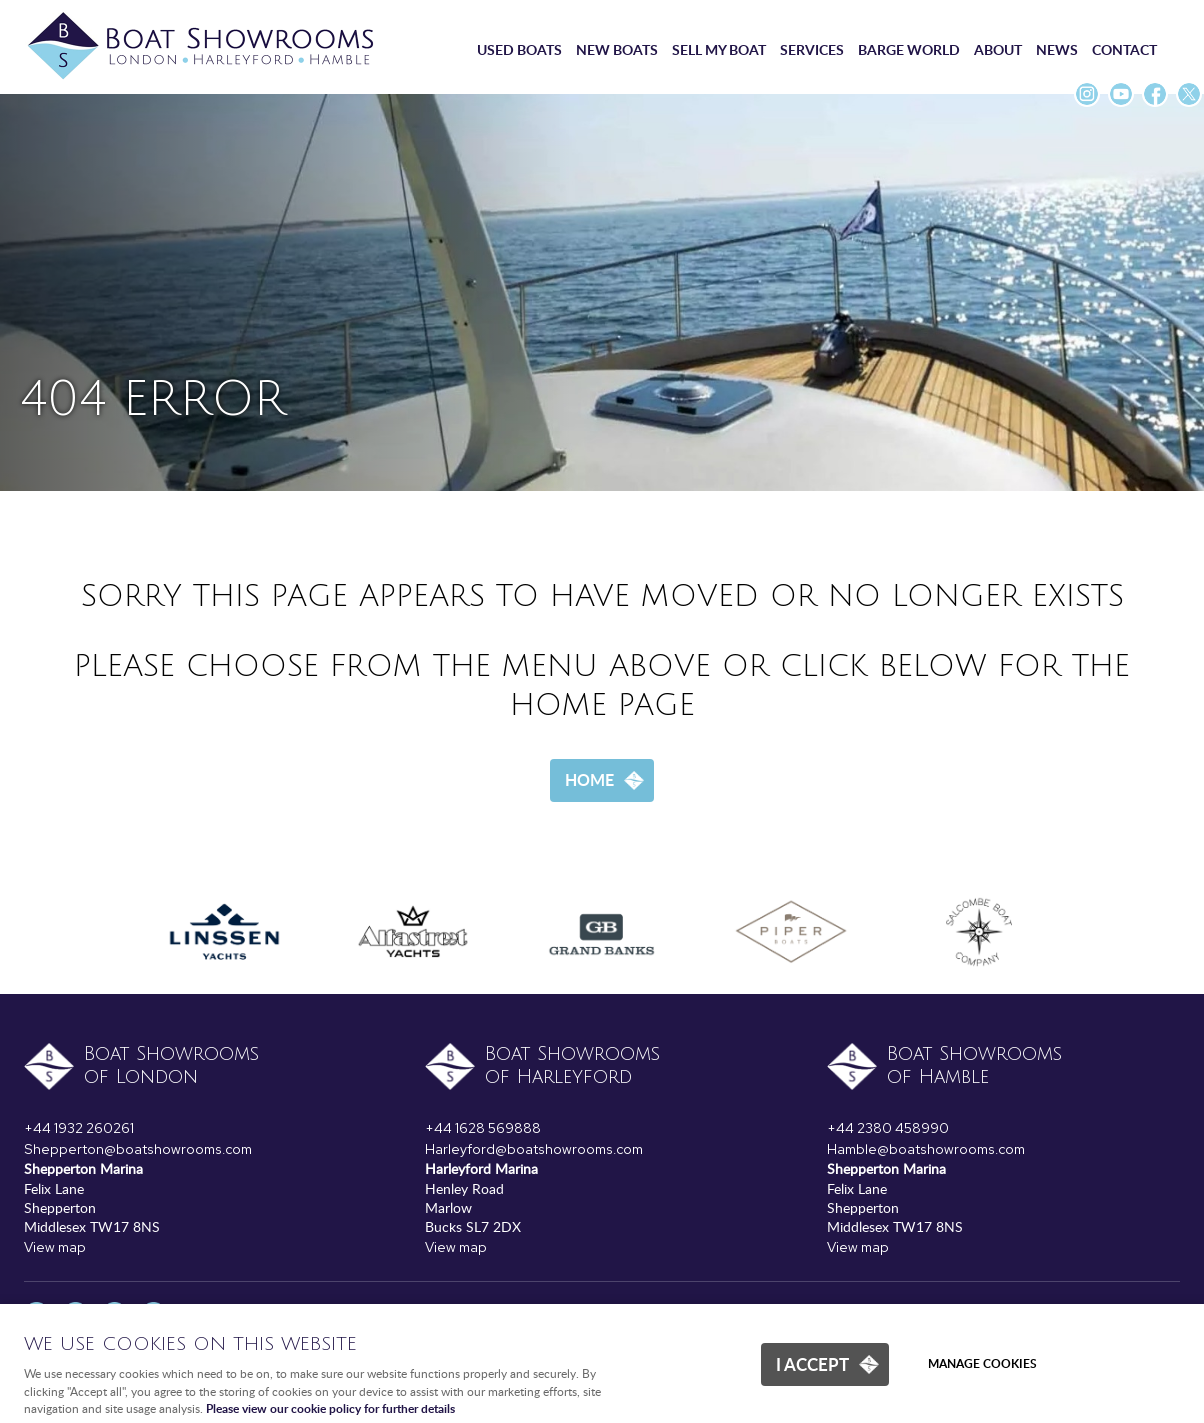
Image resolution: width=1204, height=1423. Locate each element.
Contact (1124, 49)
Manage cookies (982, 1363)
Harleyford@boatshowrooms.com (534, 1149)
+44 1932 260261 (79, 1128)
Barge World (909, 49)
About (998, 49)
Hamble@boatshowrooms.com (926, 1149)
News (1057, 49)
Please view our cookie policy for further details (330, 1408)
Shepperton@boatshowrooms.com (138, 1149)
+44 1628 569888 (483, 1128)
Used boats (519, 49)
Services (812, 49)
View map (55, 1247)
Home (589, 779)
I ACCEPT (812, 1364)
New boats (617, 49)
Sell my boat (719, 49)
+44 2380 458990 (888, 1128)
